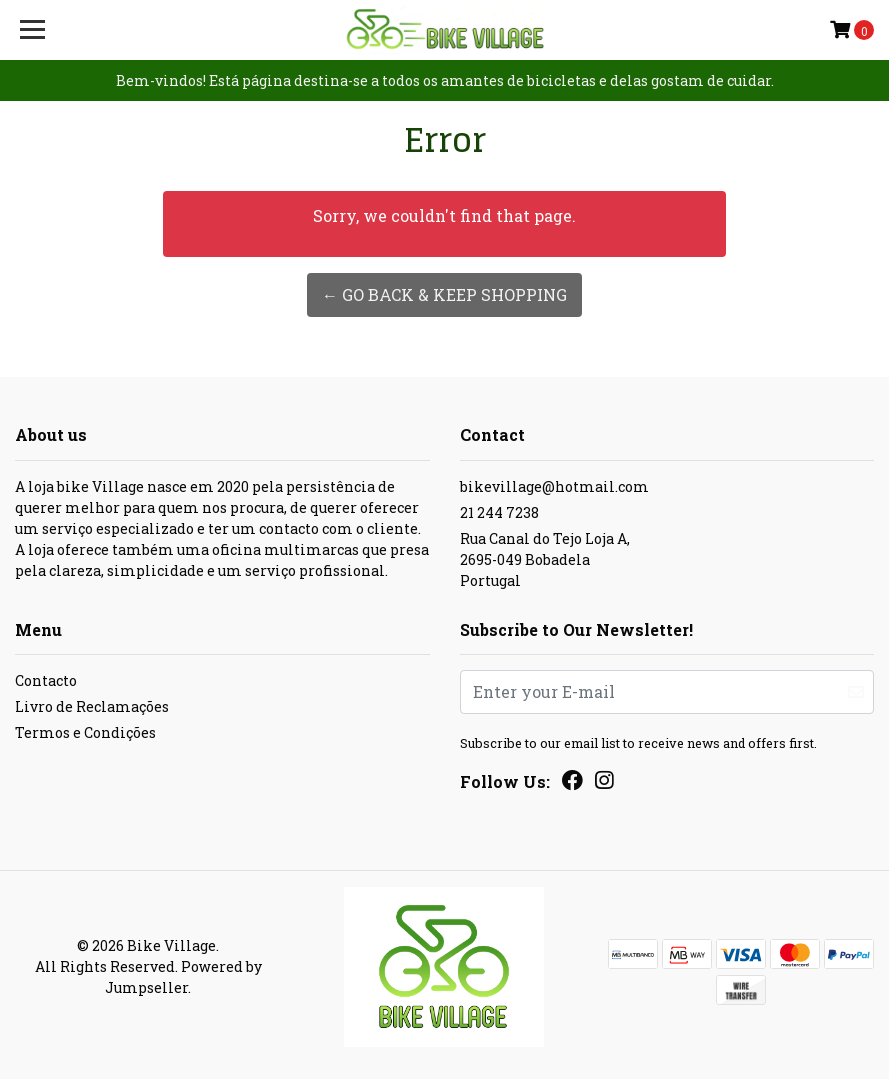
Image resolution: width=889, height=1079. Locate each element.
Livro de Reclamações (92, 706)
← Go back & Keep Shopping (444, 294)
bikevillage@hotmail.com (554, 486)
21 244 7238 (499, 512)
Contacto (46, 680)
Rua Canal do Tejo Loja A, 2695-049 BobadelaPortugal (545, 559)
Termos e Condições (85, 732)
